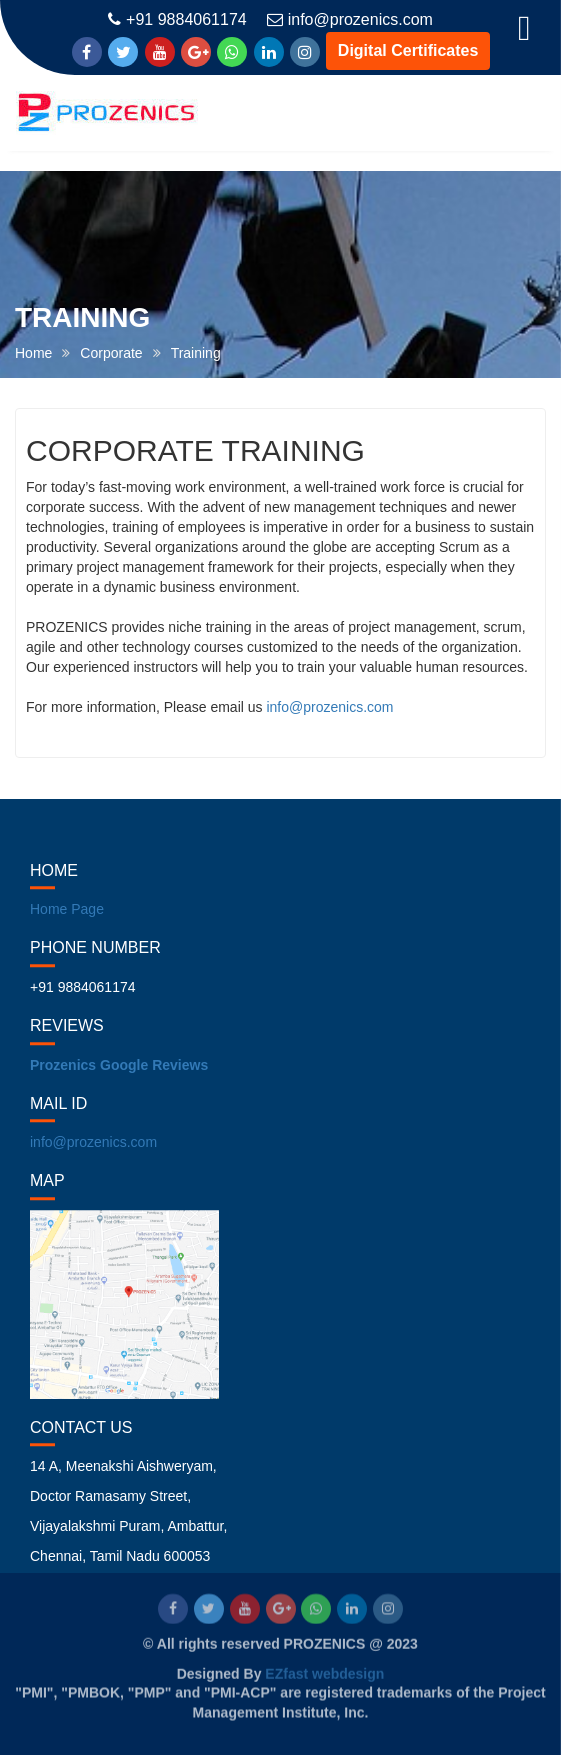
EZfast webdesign (324, 1673)
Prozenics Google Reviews (119, 1076)
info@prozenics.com (350, 19)
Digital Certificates (408, 50)
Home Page (67, 920)
